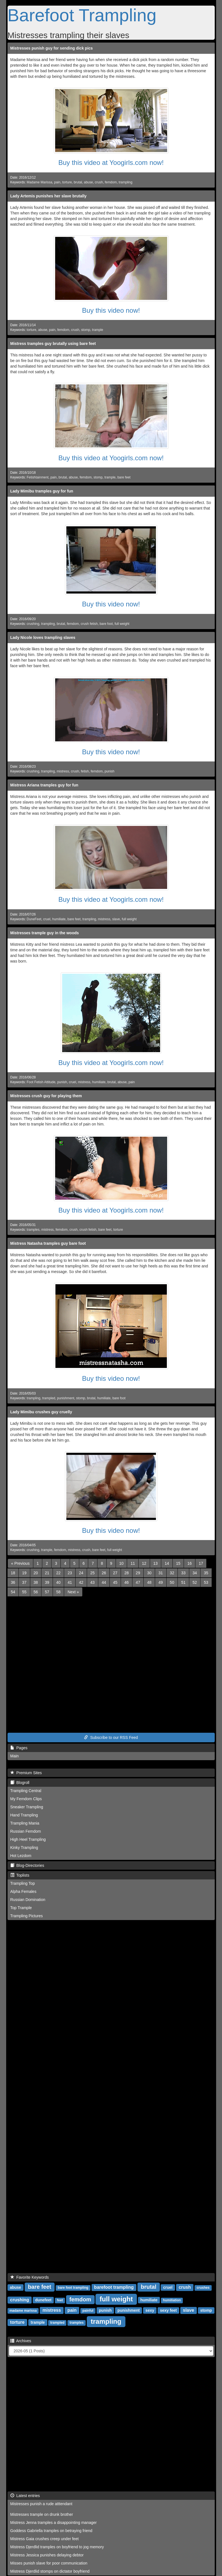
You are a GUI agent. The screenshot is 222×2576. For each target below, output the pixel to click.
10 (121, 1563)
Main (14, 1756)
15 (178, 1563)
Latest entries (25, 2495)
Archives (20, 2341)
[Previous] (20, 1563)
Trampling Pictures (26, 1916)
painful (87, 2311)
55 (24, 1592)
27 (115, 1573)
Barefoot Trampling (82, 15)
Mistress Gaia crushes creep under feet (44, 2539)
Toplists (19, 1875)
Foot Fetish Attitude (41, 1082)
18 (13, 1573)
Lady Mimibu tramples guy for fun (41, 491)
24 (81, 1573)
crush (99, 182)
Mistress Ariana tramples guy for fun (44, 785)
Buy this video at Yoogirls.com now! (110, 162)
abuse (88, 182)
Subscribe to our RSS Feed (111, 1737)
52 (195, 1582)
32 (172, 1573)
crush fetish (89, 624)
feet (60, 2300)
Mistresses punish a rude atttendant (41, 2504)
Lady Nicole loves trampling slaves (43, 637)
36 (13, 1582)
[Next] (73, 1592)
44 (104, 1582)
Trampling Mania (24, 1823)
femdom (111, 182)
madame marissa (23, 2311)
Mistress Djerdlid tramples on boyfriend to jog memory (57, 2547)
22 (58, 1573)
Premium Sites (26, 1773)
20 (36, 1573)
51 (183, 1582)
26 (104, 1573)
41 (69, 1582)
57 (47, 1592)
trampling (125, 182)
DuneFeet (34, 919)
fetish (85, 771)
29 (138, 1573)
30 (149, 1573)
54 (13, 1592)
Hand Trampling (24, 1815)
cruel (46, 919)
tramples (33, 1230)
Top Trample (21, 1907)
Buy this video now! (111, 310)
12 (144, 1563)
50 (172, 1582)
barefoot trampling (114, 2287)
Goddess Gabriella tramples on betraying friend (51, 2530)
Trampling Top (22, 1883)
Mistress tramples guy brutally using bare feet (53, 343)
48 (149, 1582)
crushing (33, 624)
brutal (78, 182)
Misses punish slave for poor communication (48, 2563)
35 (206, 1573)
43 (92, 1582)
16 (189, 1563)
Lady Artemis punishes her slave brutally (48, 196)
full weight (121, 624)
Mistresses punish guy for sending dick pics (51, 48)
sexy (150, 2310)
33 (183, 1573)
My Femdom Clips (26, 1799)
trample (97, 330)
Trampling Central (25, 1790)
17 (201, 1563)
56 (36, 1592)
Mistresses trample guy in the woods (44, 933)
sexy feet (168, 2310)
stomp (85, 330)
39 (47, 1582)
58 (58, 1592)
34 (195, 1573)
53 (206, 1582)
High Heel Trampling (28, 1839)
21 (47, 1573)
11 (132, 1563)
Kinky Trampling (24, 1847)
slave (116, 919)
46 (126, 1582)
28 (126, 1573)
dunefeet (43, 2300)
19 (24, 1573)
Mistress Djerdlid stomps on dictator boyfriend (50, 2571)
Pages (18, 1748)
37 (24, 1582)
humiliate (59, 919)
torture (67, 182)
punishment (65, 1398)
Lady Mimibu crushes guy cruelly (41, 1412)
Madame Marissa (39, 182)
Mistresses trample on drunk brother (41, 2514)
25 (92, 1573)
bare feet (123, 477)
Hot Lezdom (20, 1855)
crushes (203, 2288)
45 (115, 1582)
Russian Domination (27, 1899)
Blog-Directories (27, 1865)
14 (167, 1563)
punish (109, 771)
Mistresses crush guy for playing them (46, 1096)
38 (36, 1582)
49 (160, 1582)
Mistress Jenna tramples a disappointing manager (53, 2522)
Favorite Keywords (29, 2277)
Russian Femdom (25, 1831)
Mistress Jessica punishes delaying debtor (47, 2555)
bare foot (106, 624)
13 (155, 1563)
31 (160, 1573)
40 (58, 1582)
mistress (63, 771)
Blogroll (19, 1782)
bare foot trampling (73, 2288)
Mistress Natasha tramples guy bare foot (48, 1243)
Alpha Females (23, 1891)
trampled (48, 1398)
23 (69, 1573)
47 (138, 1582)
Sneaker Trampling (26, 1807)
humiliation (172, 2300)
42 (81, 1582)
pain (57, 182)
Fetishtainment (37, 477)
